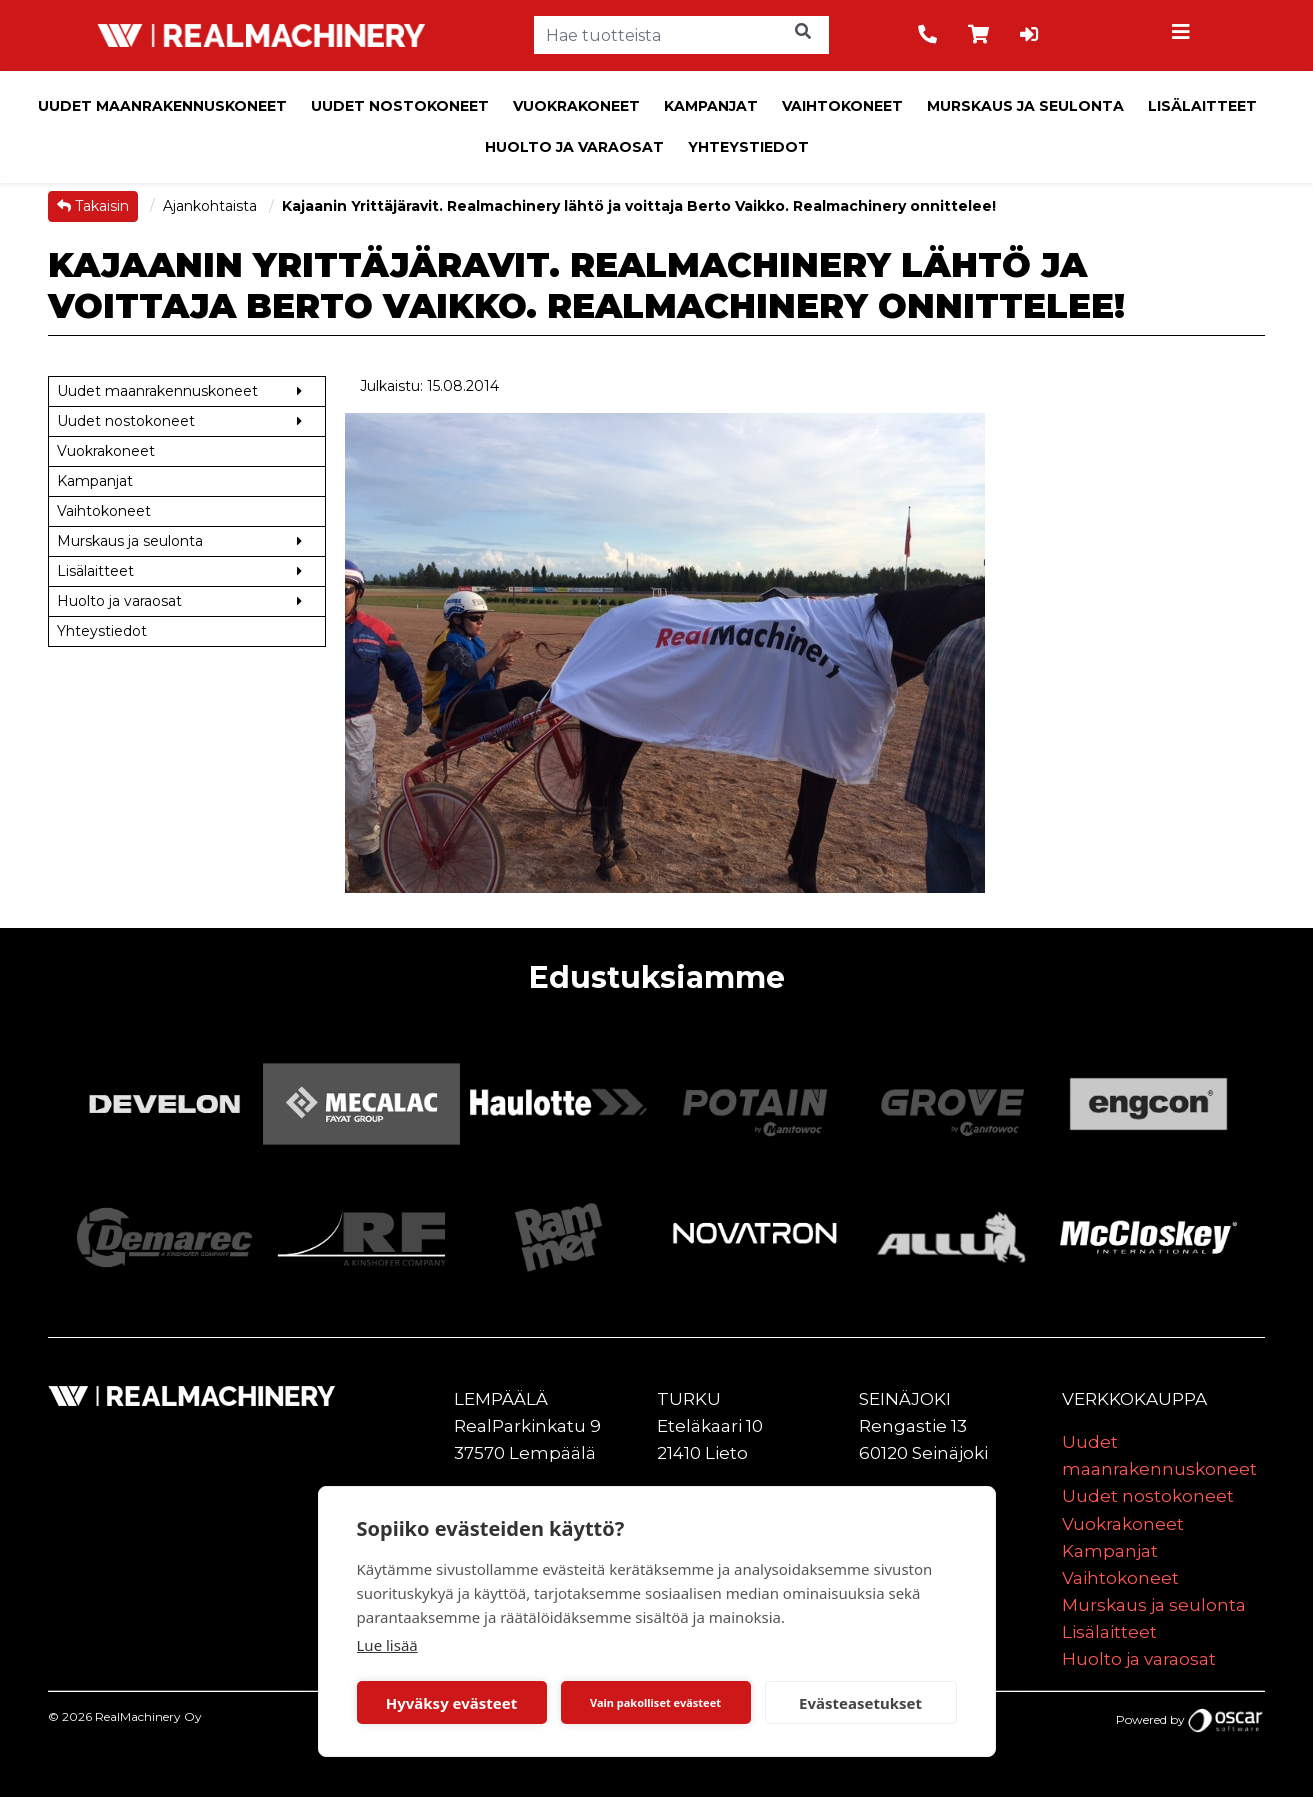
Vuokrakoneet (576, 106)
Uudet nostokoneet (400, 106)
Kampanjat (711, 106)
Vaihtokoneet (842, 106)
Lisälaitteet (1202, 106)
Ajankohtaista (212, 206)
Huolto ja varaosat (574, 147)
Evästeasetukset (860, 1703)
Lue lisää (387, 1645)
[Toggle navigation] (1184, 35)
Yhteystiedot (748, 147)
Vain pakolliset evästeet (655, 1702)
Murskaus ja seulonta (1025, 106)
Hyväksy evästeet (452, 1703)
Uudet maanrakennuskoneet (162, 106)
